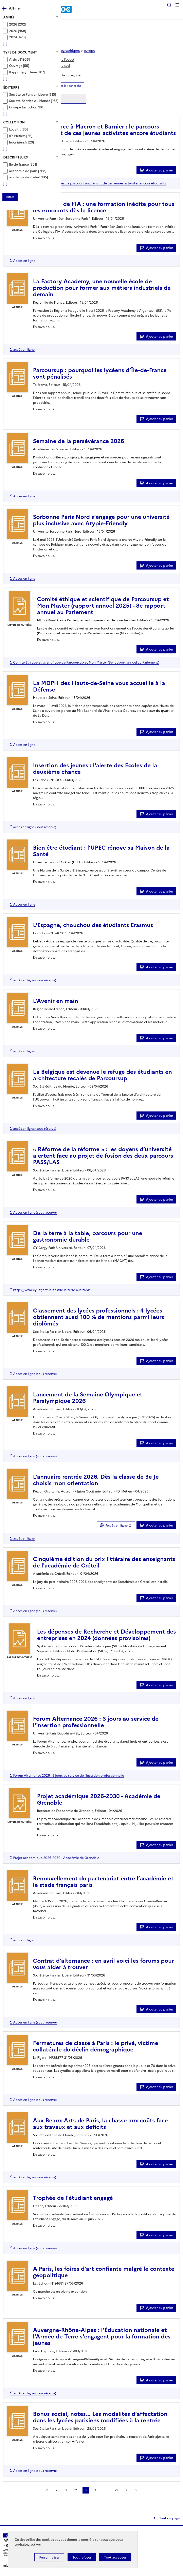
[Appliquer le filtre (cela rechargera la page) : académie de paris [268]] (27, 170)
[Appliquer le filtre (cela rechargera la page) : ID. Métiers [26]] (20, 135)
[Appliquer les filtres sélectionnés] (10, 197)
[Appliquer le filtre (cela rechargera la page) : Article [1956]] (19, 59)
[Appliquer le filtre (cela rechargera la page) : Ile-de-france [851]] (23, 164)
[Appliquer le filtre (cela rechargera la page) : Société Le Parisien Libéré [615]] (32, 94)
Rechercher (169, 5)
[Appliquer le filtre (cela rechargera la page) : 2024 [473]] (17, 37)
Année (9, 17)
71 (116, 2490)
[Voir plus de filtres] (5, 43)
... (105, 2490)
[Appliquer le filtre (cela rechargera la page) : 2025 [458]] (17, 30)
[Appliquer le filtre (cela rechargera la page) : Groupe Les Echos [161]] (26, 107)
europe (89, 50)
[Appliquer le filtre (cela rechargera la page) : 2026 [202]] (17, 24)
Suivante (126, 2490)
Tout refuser (81, 2557)
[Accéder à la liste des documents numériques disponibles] (88, 183)
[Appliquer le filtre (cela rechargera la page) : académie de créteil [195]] (28, 177)
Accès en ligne (117, 1525)
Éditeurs (11, 87)
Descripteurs (15, 157)
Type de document (20, 52)
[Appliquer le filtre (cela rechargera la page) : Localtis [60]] (18, 129)
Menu (177, 5)
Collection (14, 122)
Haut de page (169, 2518)
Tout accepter (115, 2557)
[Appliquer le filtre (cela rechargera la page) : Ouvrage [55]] (19, 65)
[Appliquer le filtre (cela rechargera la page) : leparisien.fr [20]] (21, 142)
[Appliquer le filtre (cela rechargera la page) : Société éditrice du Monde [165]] (33, 100)
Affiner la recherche (67, 86)
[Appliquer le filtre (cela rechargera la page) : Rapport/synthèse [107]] (27, 72)
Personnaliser (49, 2557)
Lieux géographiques (64, 50)
